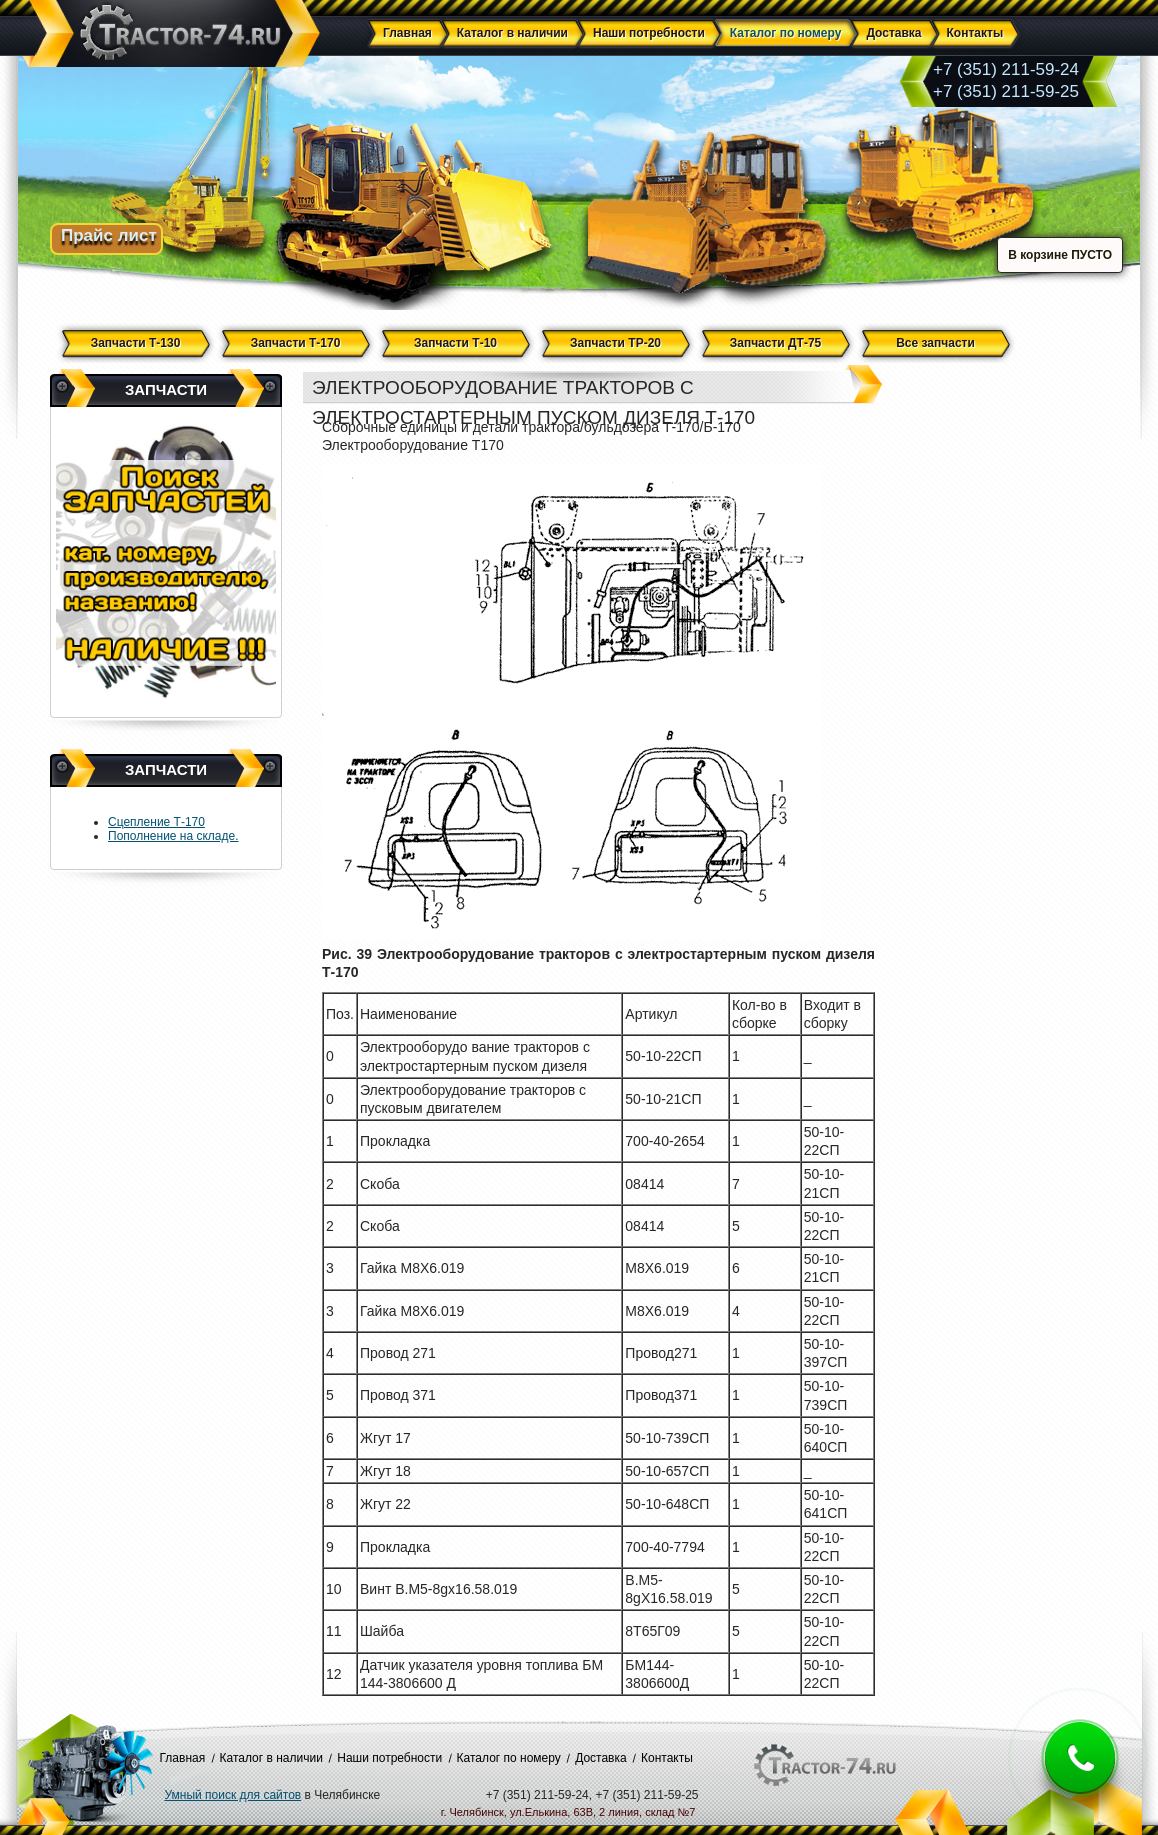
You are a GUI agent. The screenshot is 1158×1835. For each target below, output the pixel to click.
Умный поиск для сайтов (233, 1795)
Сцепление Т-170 (156, 822)
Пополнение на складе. (173, 836)
